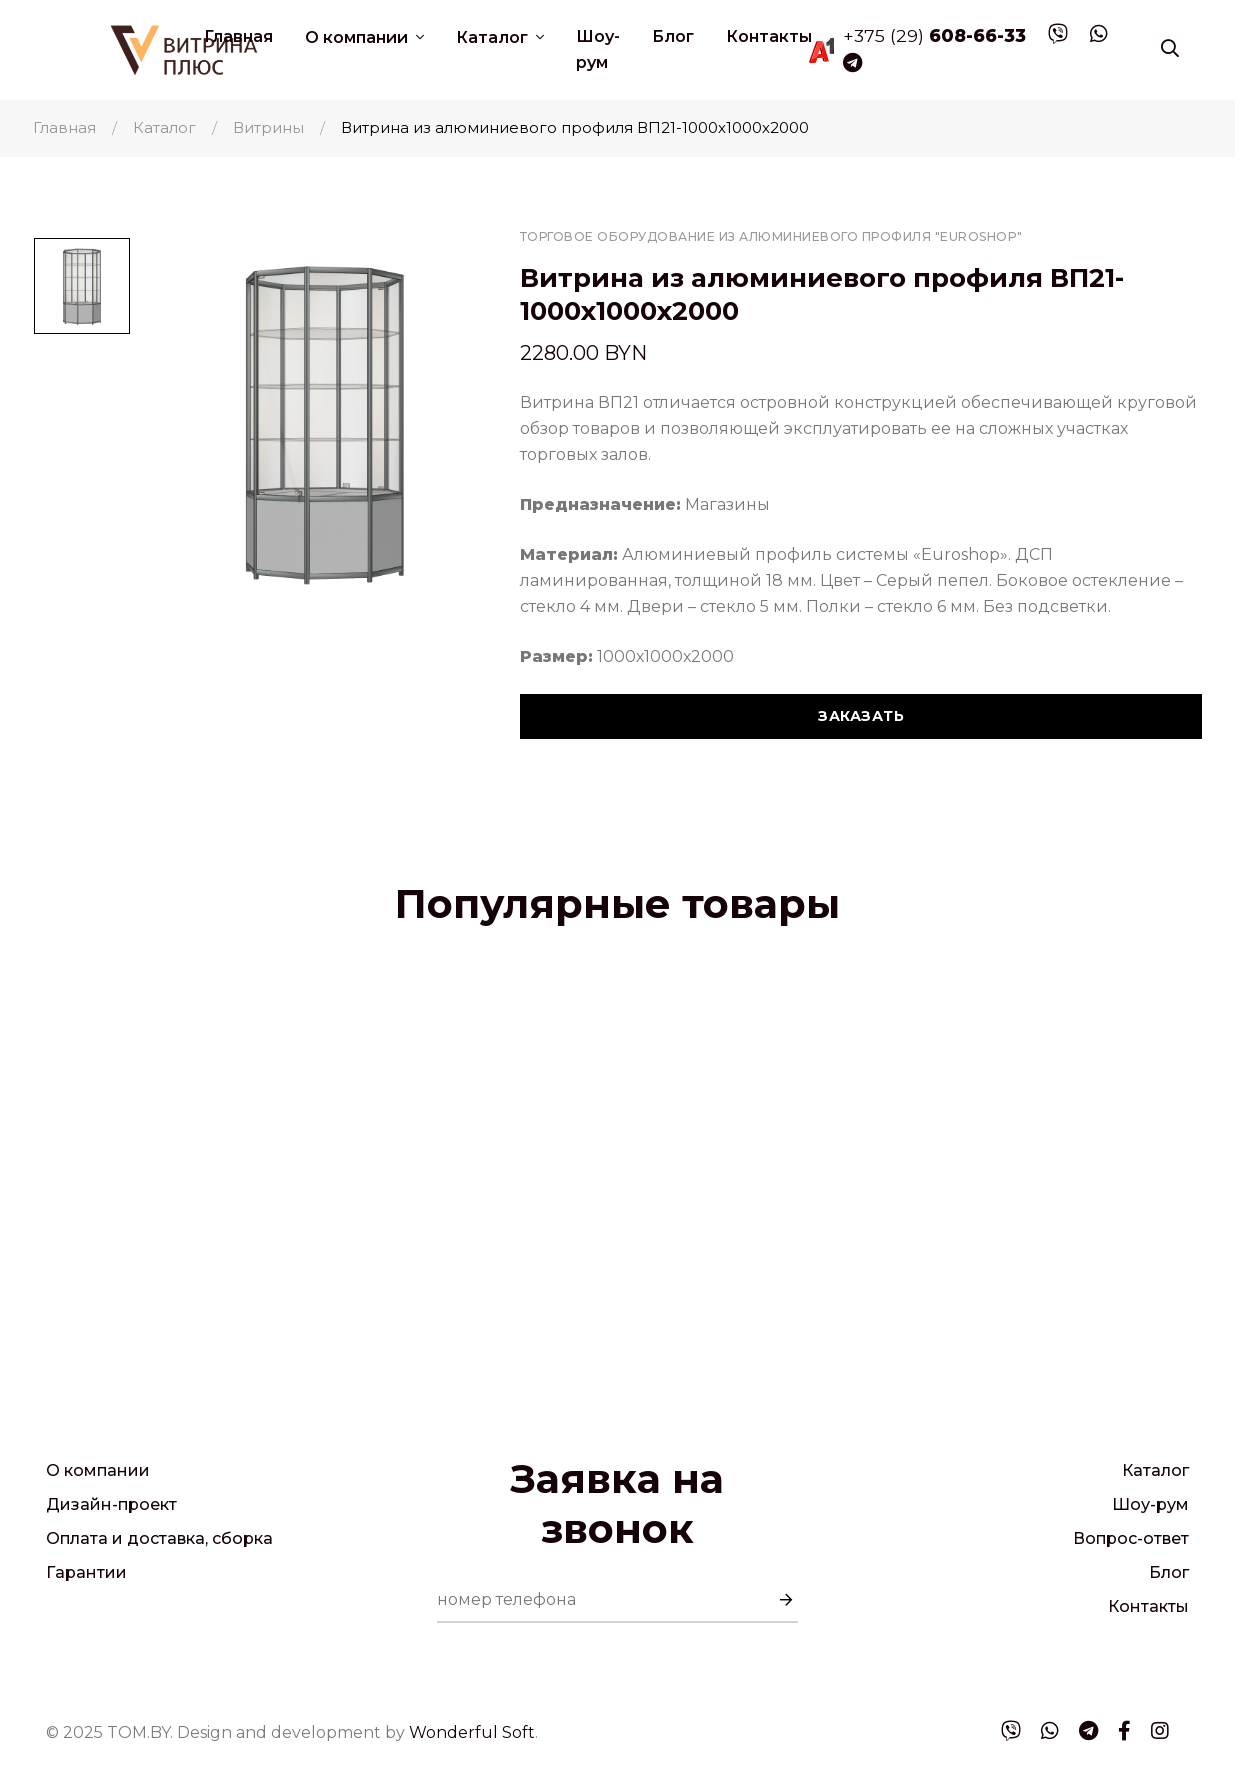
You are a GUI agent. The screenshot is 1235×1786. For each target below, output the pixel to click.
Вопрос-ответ (1131, 1538)
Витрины (268, 127)
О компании (358, 37)
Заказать (861, 716)
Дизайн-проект (111, 1504)
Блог (673, 36)
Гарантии (86, 1572)
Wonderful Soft (472, 1732)
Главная (238, 36)
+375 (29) (934, 35)
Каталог (494, 37)
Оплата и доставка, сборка (159, 1538)
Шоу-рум (598, 49)
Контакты (769, 36)
